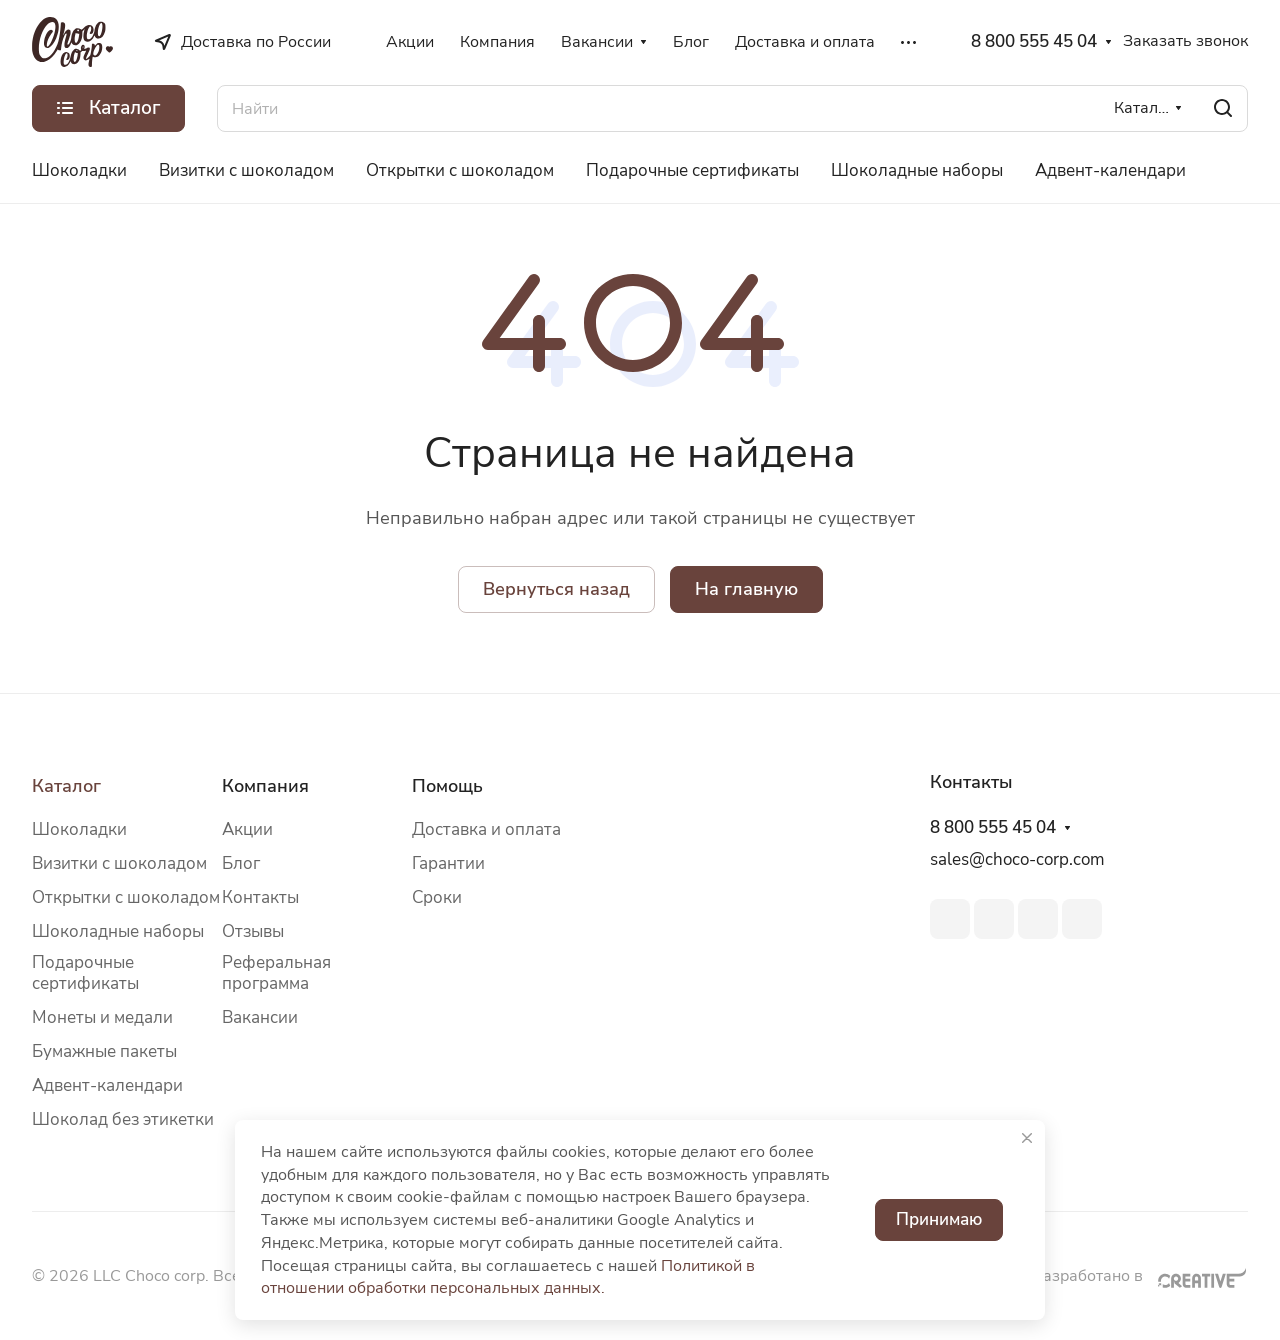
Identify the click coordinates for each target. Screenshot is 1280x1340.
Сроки (437, 897)
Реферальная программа (276, 973)
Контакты (260, 897)
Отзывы (253, 931)
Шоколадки (79, 829)
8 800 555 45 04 (1034, 42)
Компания (265, 786)
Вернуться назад (556, 589)
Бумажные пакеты (104, 1051)
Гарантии (448, 863)
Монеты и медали (102, 1017)
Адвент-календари (107, 1085)
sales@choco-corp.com (1017, 859)
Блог (241, 863)
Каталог (66, 786)
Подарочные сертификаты (85, 973)
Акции (247, 829)
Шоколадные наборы (118, 931)
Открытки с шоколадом (126, 897)
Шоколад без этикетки (123, 1119)
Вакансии (260, 1017)
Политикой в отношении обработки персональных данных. (508, 1277)
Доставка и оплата (486, 829)
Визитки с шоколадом (119, 863)
